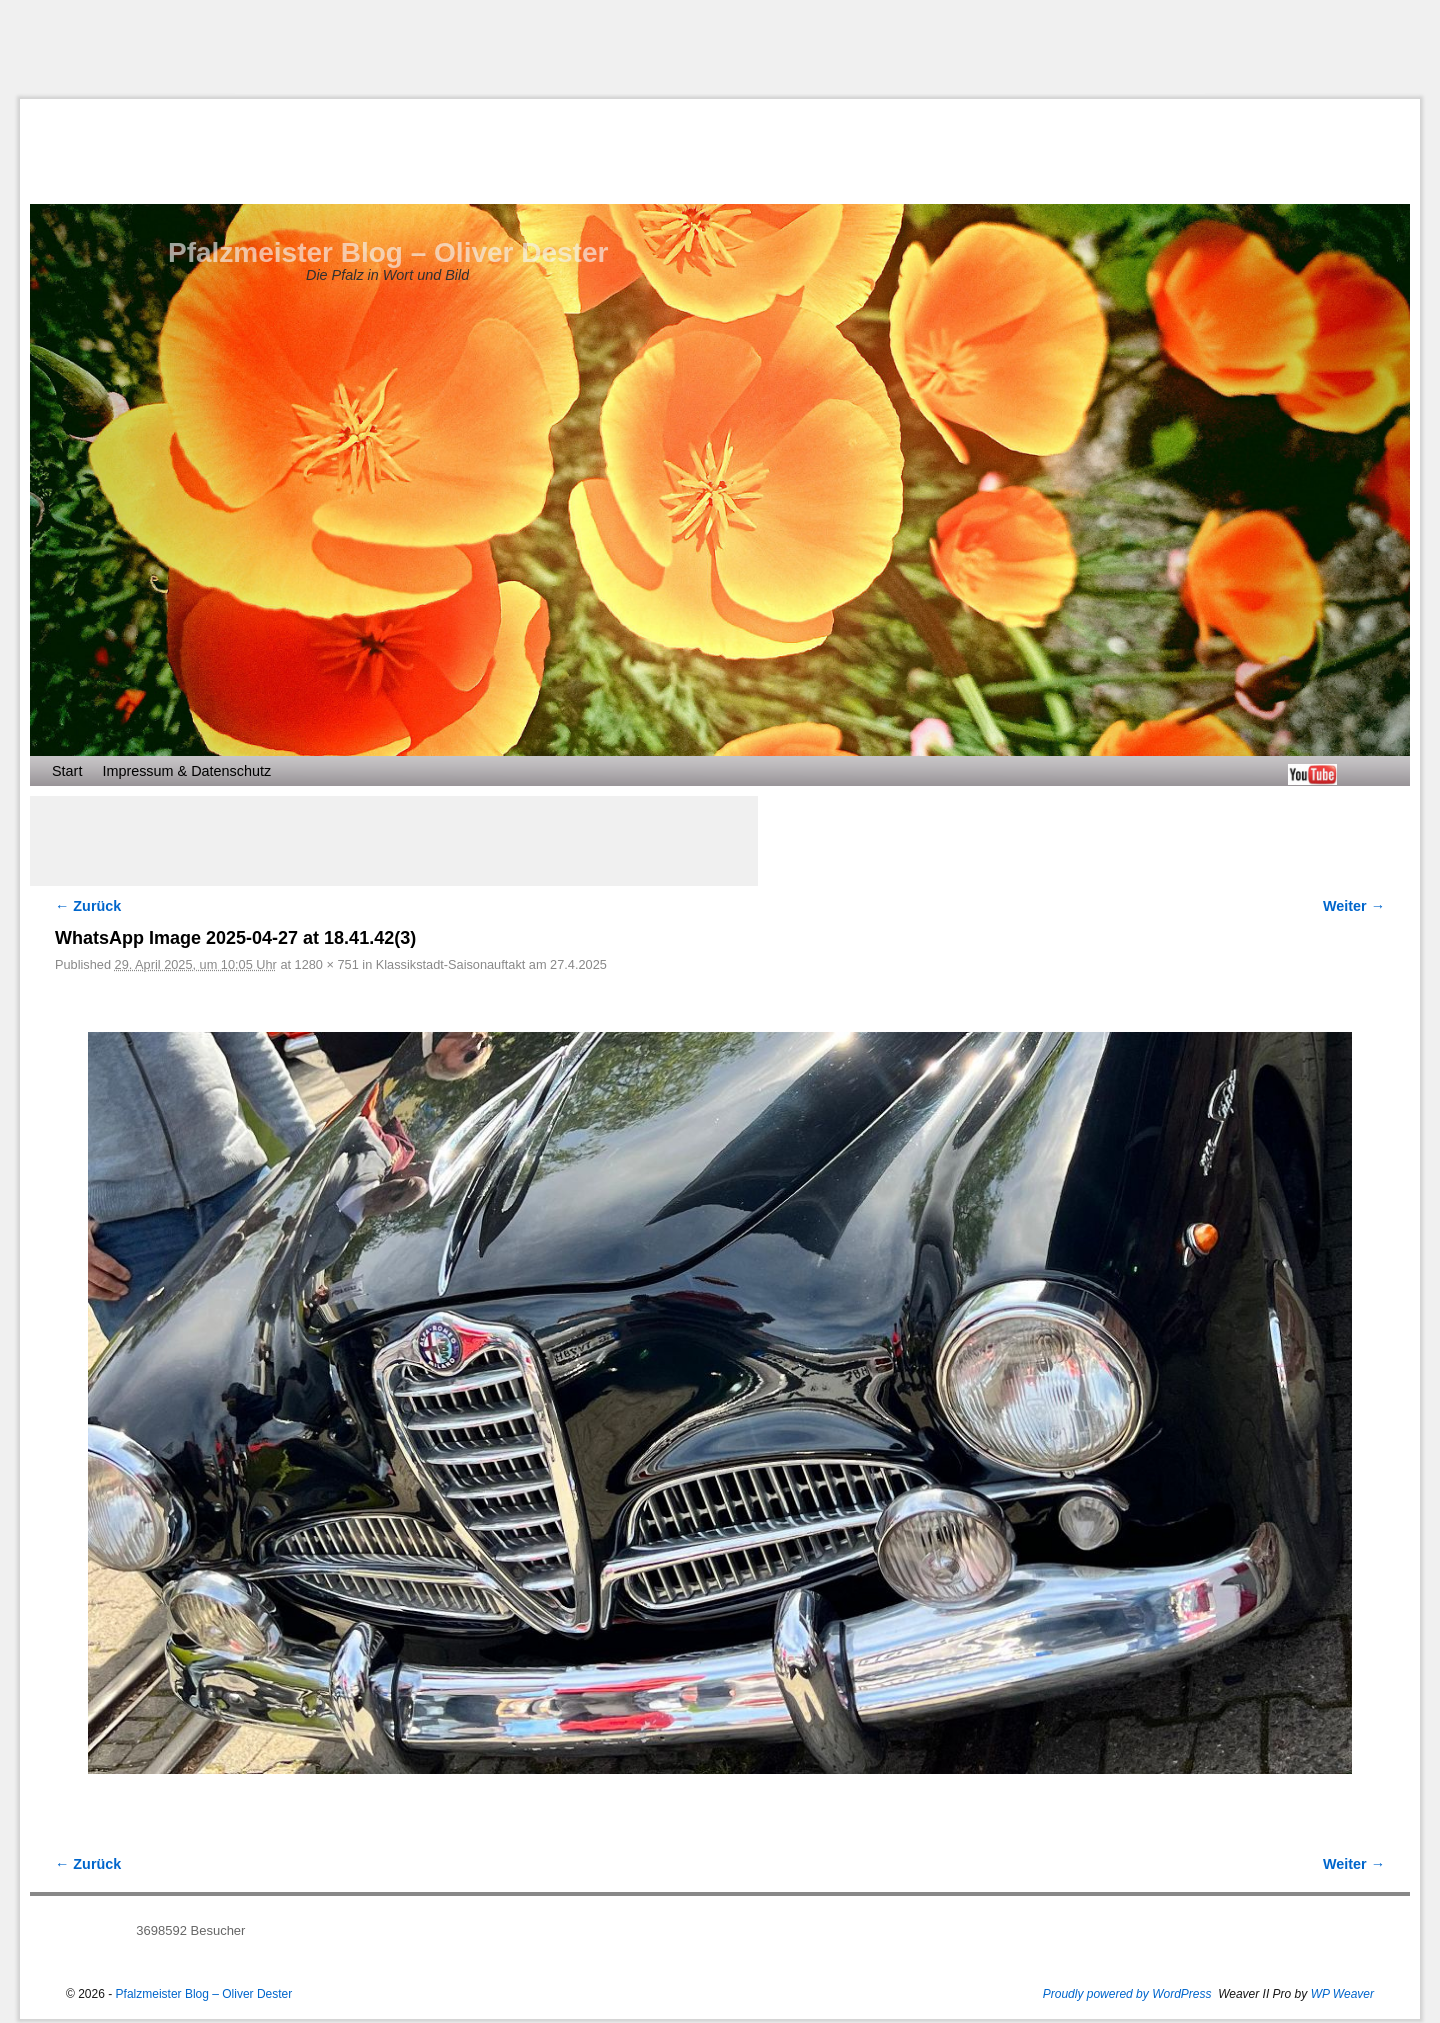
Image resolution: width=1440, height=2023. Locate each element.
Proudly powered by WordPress (1127, 1994)
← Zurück (88, 906)
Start (67, 771)
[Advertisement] (720, 49)
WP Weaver (1342, 1994)
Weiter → (1354, 906)
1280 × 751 (327, 964)
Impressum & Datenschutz (186, 771)
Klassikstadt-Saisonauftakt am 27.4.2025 (491, 964)
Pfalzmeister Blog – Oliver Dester (388, 252)
